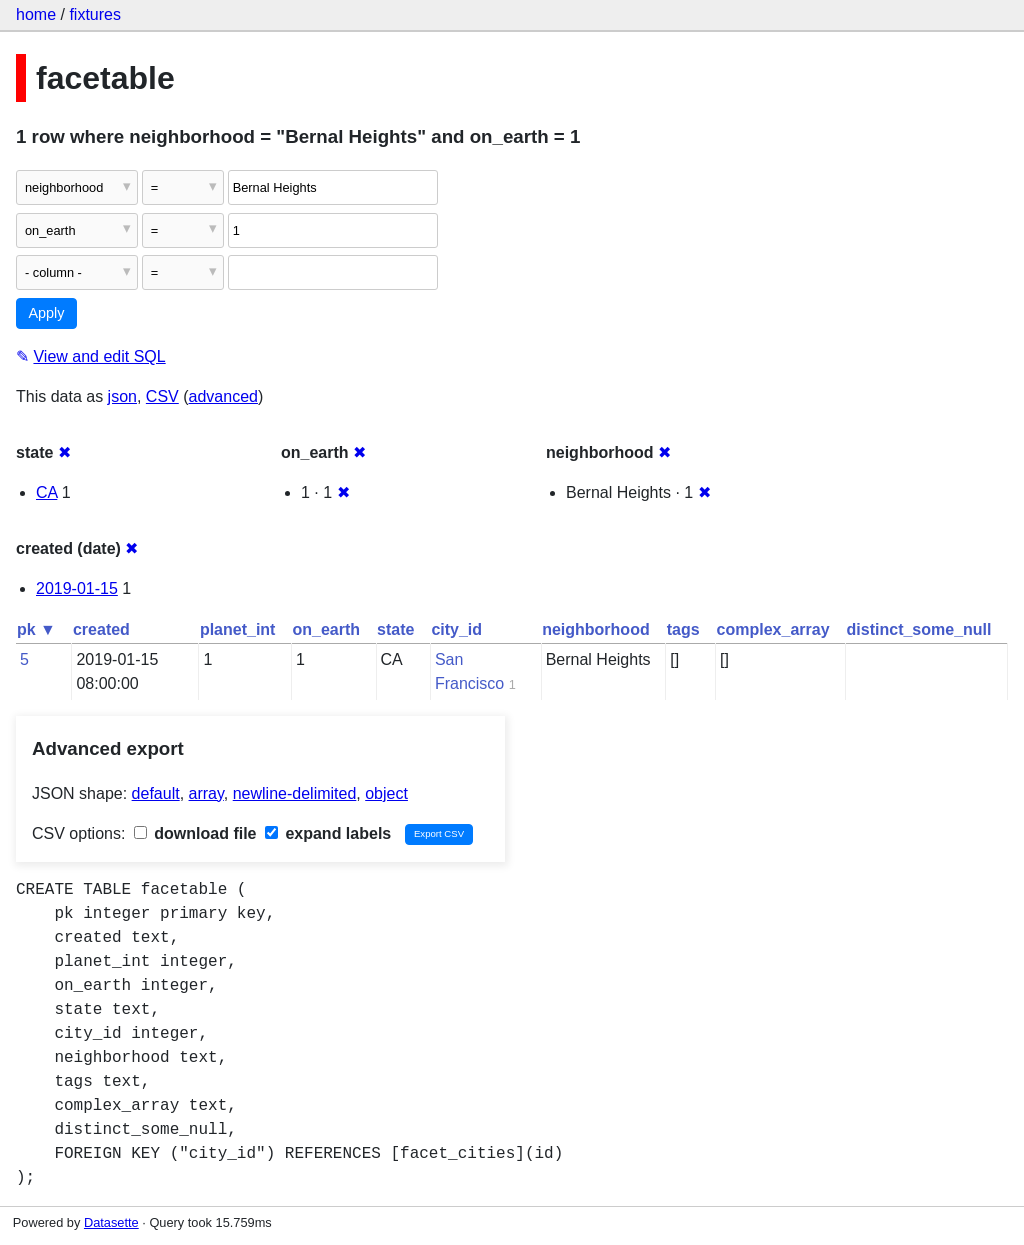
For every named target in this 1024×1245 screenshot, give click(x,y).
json (122, 396)
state (395, 629)
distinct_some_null (919, 629)
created (101, 629)
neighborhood (596, 629)
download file (195, 833)
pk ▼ (36, 629)
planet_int (238, 629)
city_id (456, 629)
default (156, 793)
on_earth (326, 629)
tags (683, 629)
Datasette (111, 1222)
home (36, 14)
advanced (223, 396)
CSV (162, 396)
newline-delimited (295, 793)
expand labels (328, 833)
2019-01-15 (77, 588)
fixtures (95, 14)
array (206, 793)
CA (46, 492)
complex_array (773, 629)
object (386, 793)
